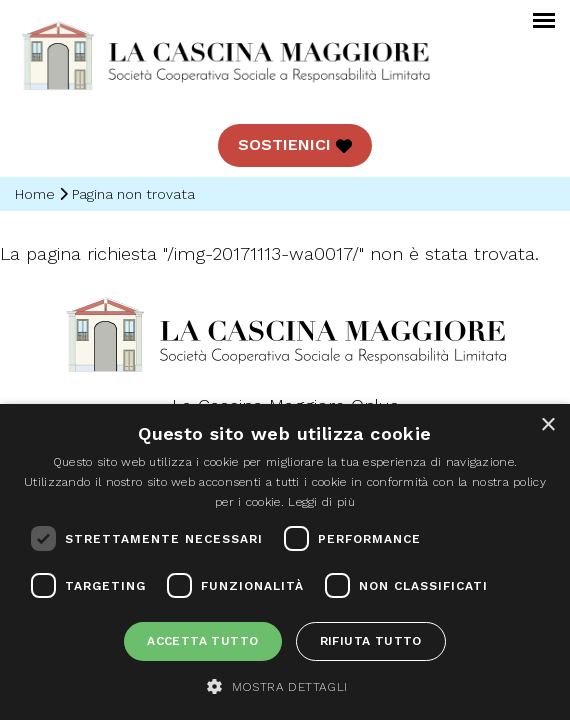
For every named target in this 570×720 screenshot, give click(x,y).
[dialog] (285, 562)
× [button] (547, 425)
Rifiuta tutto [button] (371, 641)
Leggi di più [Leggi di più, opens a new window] (321, 502)
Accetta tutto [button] (202, 641)
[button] (284, 686)
